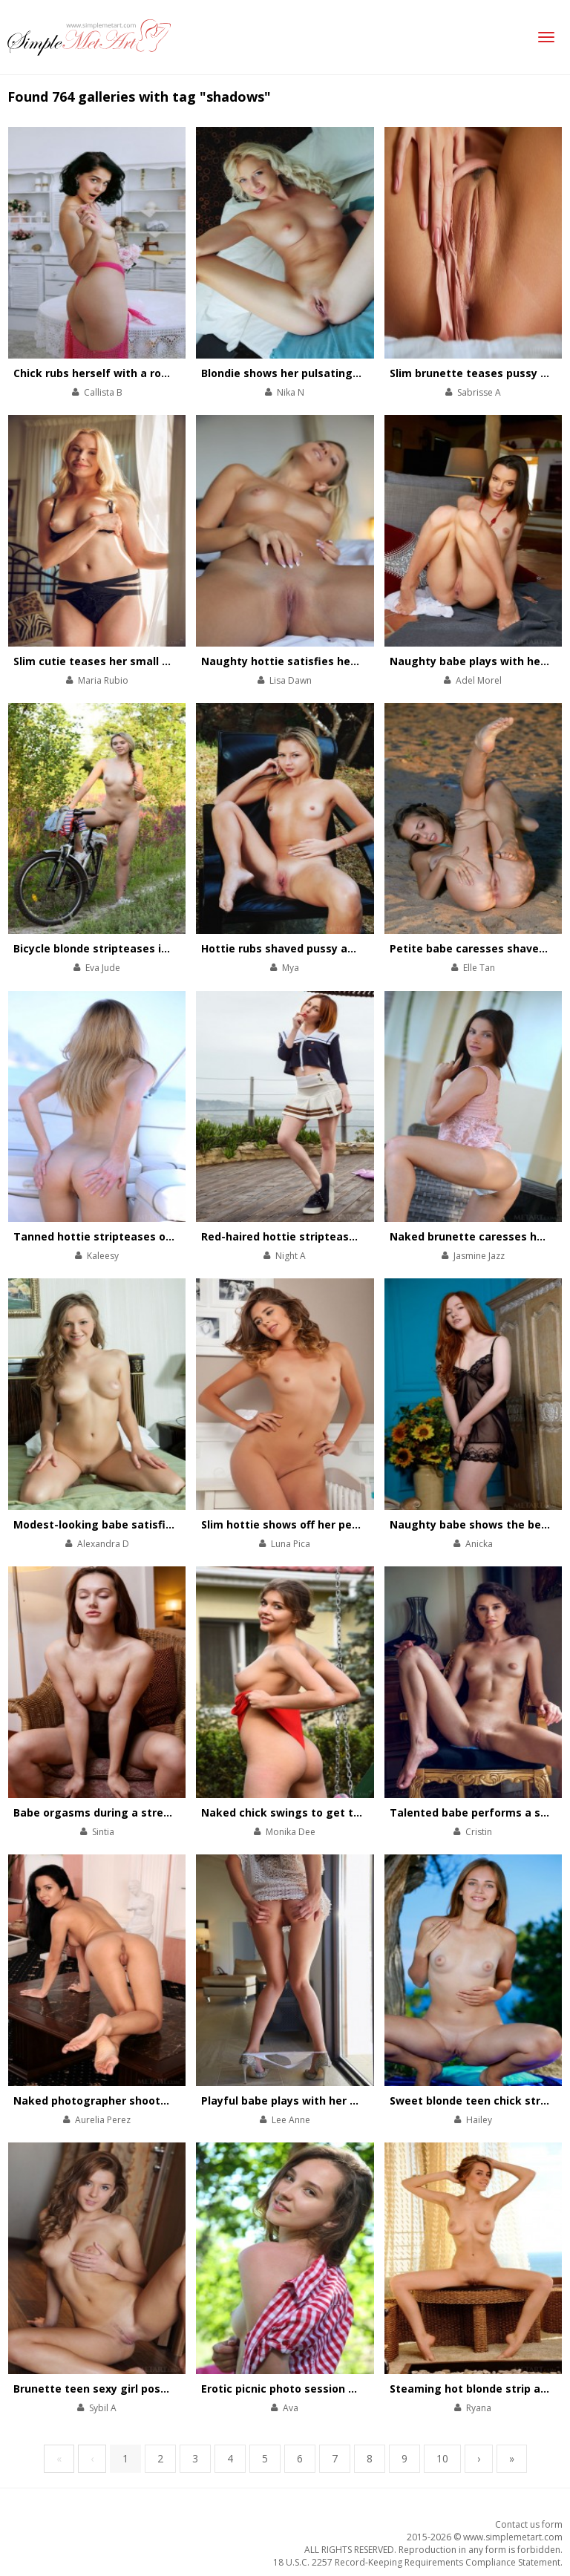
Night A (290, 1255)
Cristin (478, 1831)
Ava (290, 2408)
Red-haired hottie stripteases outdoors (307, 1236)
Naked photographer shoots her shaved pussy (138, 2100)
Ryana (478, 2408)
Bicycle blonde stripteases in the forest (119, 948)
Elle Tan (479, 967)
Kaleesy (103, 1255)
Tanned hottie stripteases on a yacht (114, 1236)
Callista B (103, 392)
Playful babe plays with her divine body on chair (328, 2100)
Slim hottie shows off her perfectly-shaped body (331, 1524)
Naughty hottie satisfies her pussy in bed (313, 661)
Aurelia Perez (103, 2120)
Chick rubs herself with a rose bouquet (117, 373)
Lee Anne (291, 2120)
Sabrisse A (479, 392)
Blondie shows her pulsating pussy (294, 373)
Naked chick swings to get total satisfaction (322, 1812)
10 (442, 2458)
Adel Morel (479, 680)
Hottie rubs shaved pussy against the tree (315, 948)
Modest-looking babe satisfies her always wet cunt (151, 1524)
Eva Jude (102, 967)
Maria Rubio (103, 680)
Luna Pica (290, 1543)
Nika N (290, 392)
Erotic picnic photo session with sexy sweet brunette (344, 2389)
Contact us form (529, 2524)
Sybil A (103, 2408)
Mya (290, 967)
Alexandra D (103, 1543)
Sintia (103, 1831)
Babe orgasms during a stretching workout (129, 1812)
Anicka (479, 1543)
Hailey (479, 2120)
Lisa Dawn (290, 680)
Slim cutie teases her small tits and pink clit (131, 661)
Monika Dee (290, 1831)
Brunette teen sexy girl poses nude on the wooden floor (163, 2389)
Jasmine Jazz (479, 1255)
